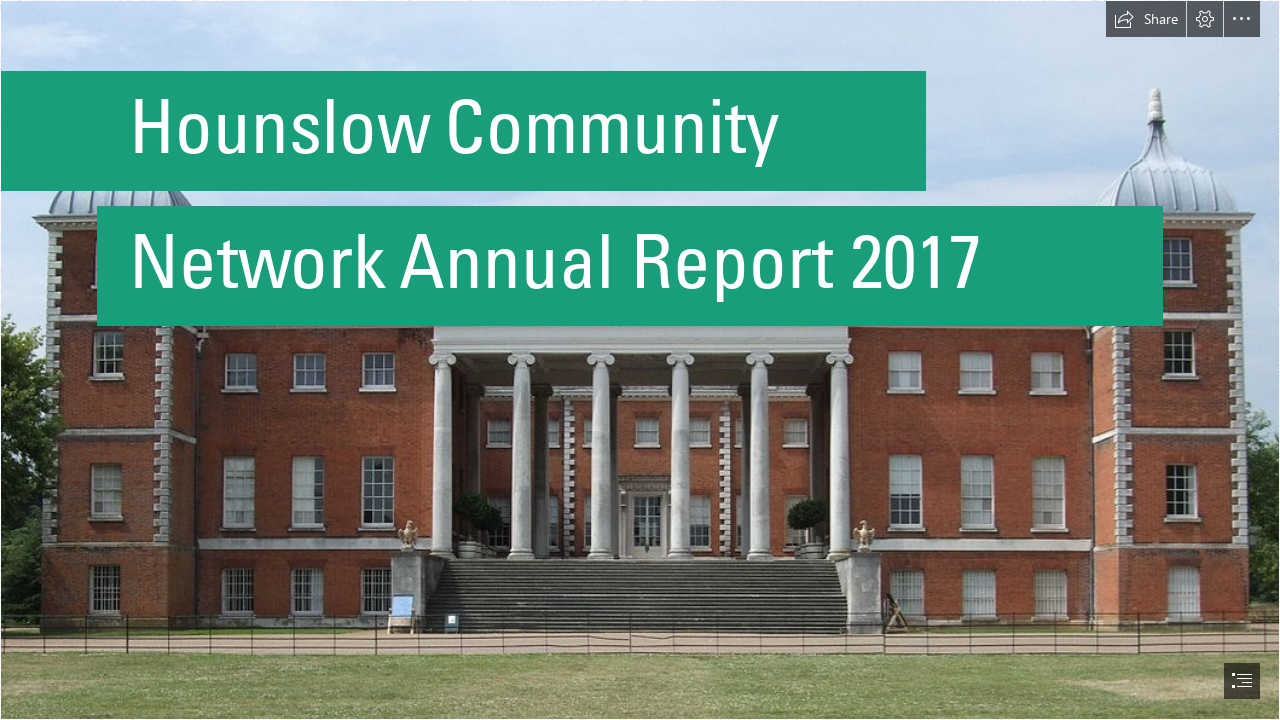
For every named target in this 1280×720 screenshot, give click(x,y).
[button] (1146, 19)
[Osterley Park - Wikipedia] (640, 360)
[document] (640, 360)
